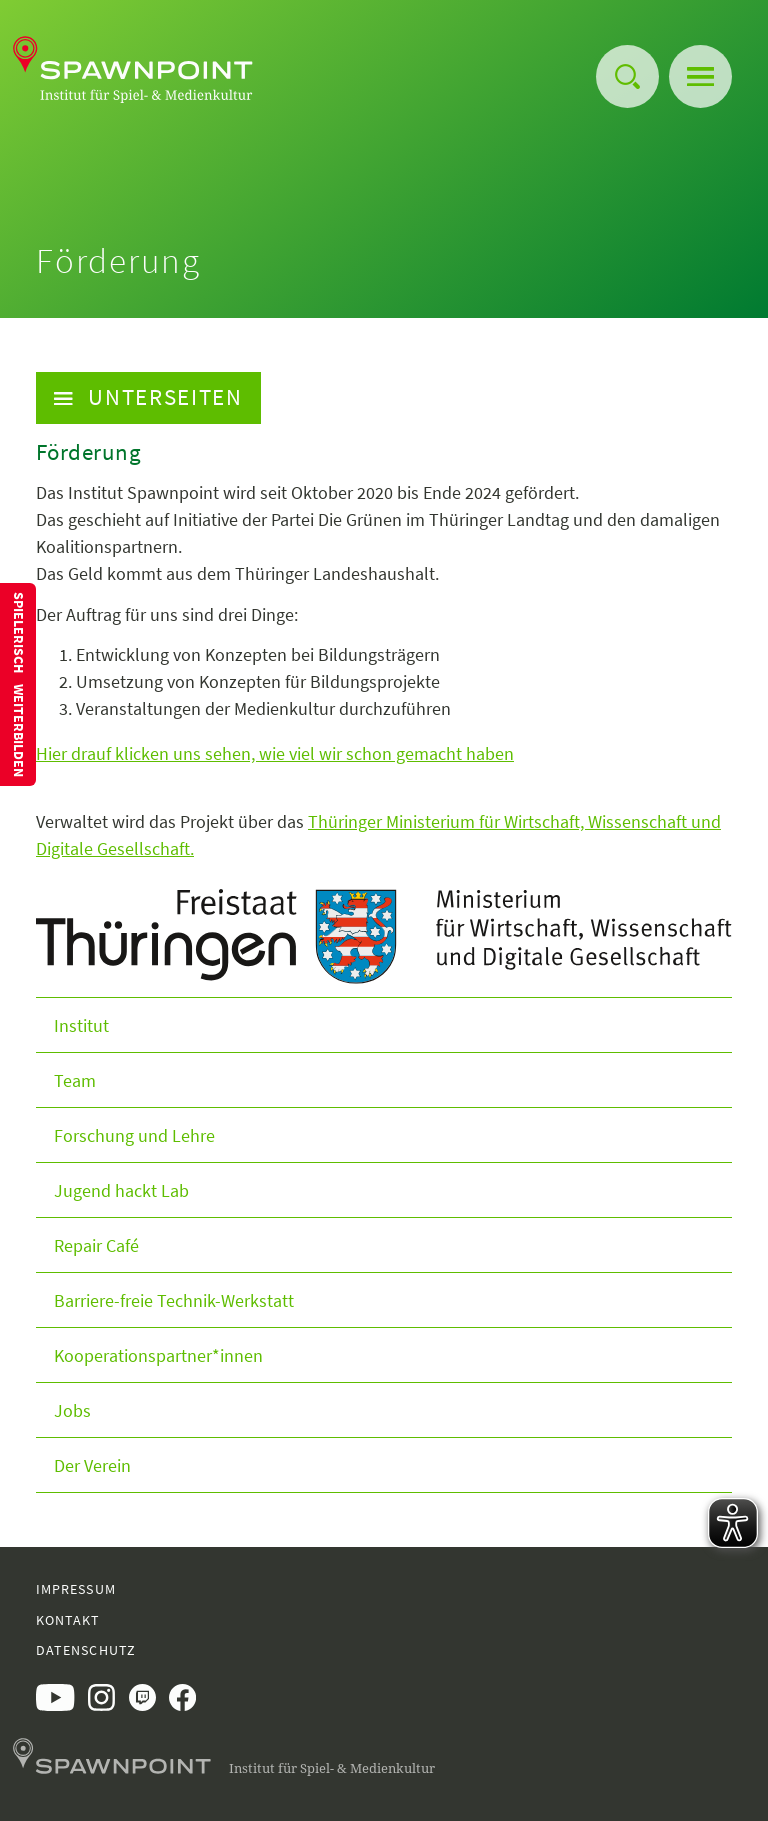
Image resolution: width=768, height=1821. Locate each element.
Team (75, 1080)
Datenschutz (86, 1650)
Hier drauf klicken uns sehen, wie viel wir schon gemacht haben (275, 753)
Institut (81, 1025)
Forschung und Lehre (134, 1135)
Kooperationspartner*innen (158, 1355)
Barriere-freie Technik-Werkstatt (174, 1300)
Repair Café (96, 1245)
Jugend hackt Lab (121, 1190)
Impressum (76, 1589)
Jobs (72, 1410)
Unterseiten (148, 397)
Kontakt (68, 1620)
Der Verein (92, 1465)
